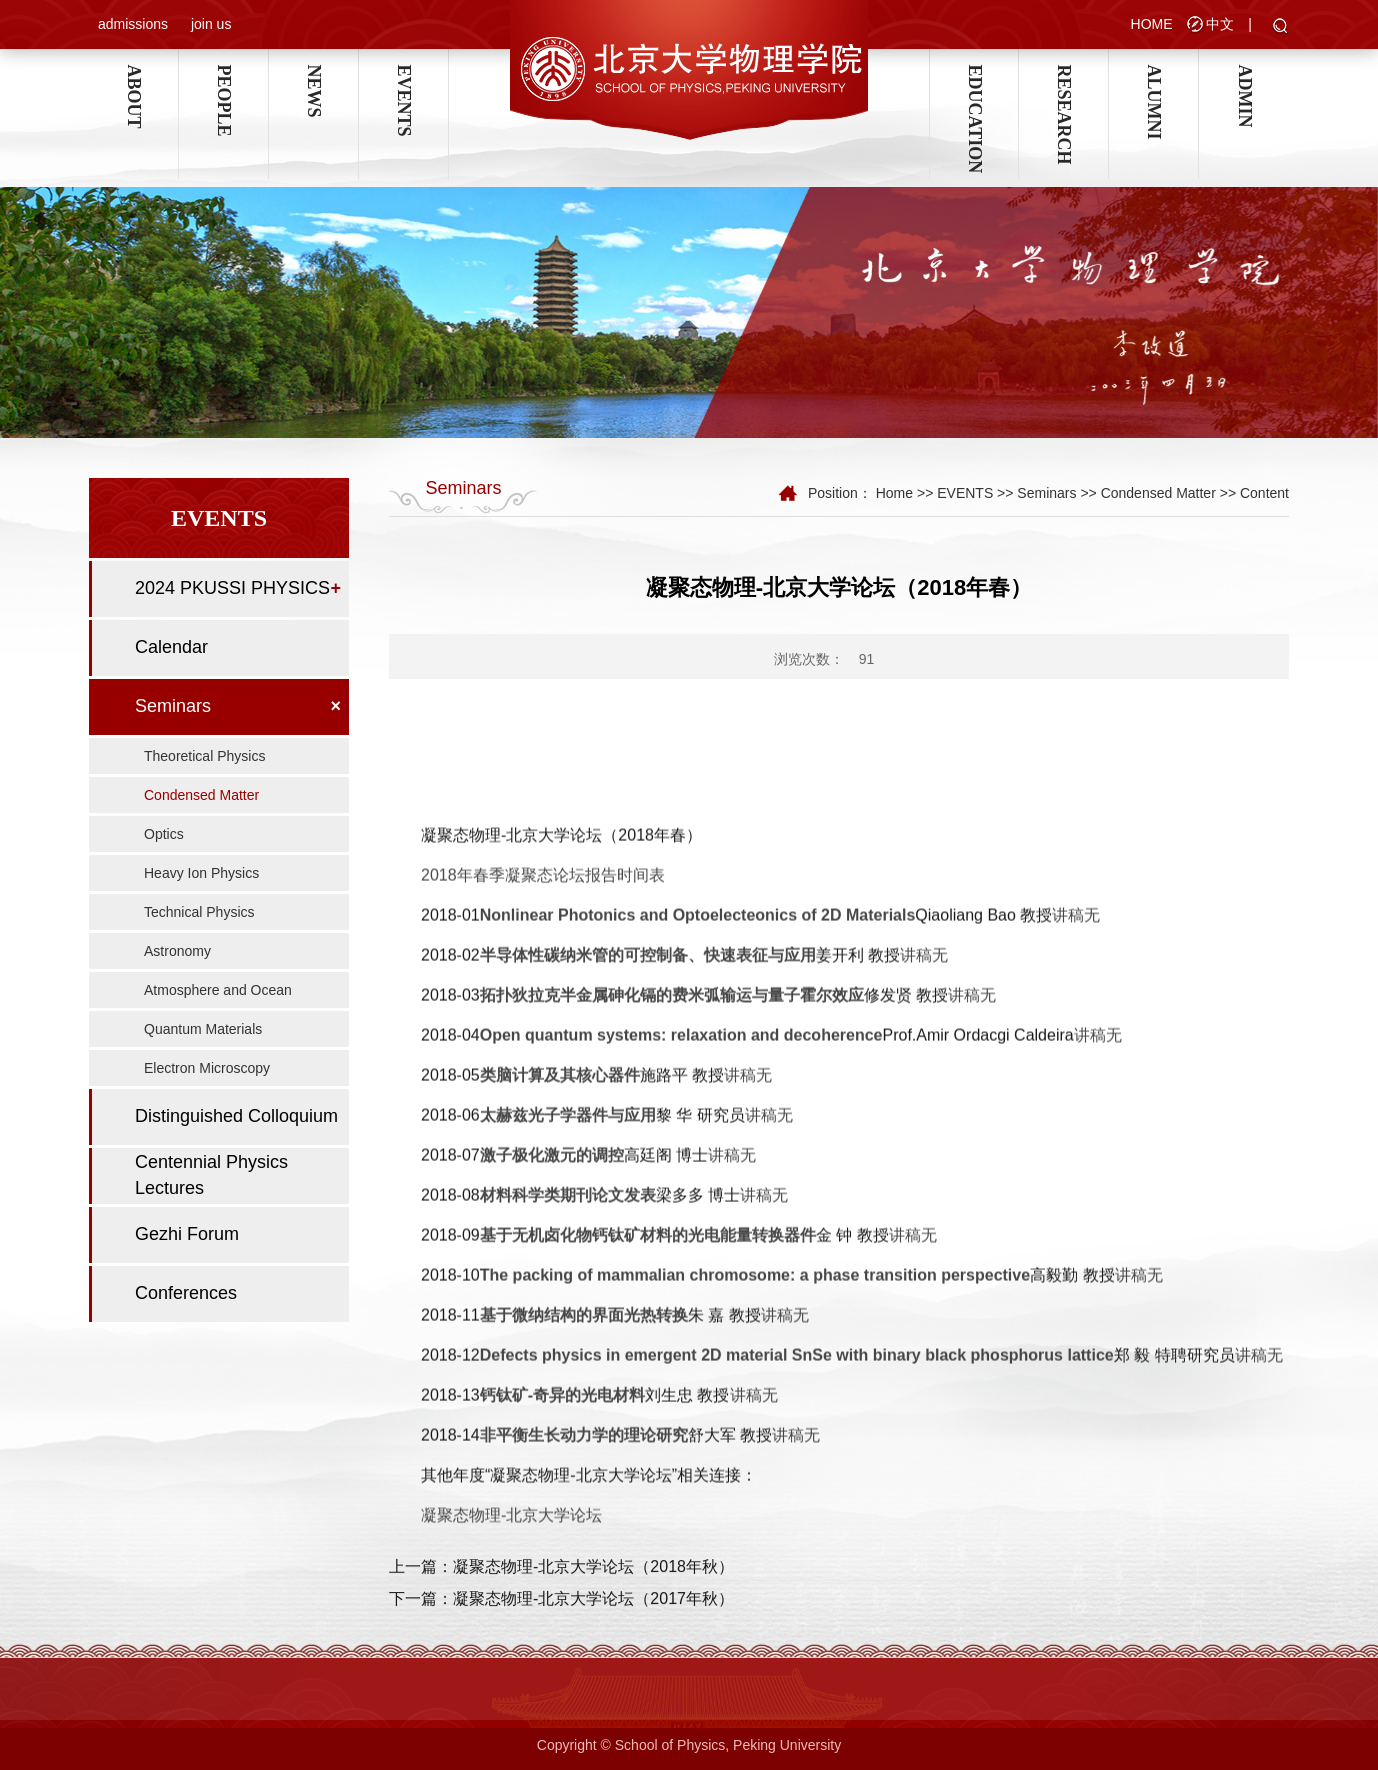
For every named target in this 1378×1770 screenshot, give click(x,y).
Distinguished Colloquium (236, 1116)
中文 (1220, 24)
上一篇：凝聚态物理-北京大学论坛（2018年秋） (561, 1623)
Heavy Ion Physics (201, 873)
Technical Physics (199, 912)
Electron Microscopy (207, 1068)
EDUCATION (974, 74)
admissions (133, 24)
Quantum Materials (203, 1029)
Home (894, 493)
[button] (1280, 27)
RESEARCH (1064, 74)
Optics (164, 834)
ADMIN (1244, 74)
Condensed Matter (201, 795)
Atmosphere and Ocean (218, 990)
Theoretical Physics (204, 756)
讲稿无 (1076, 1579)
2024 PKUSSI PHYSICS (232, 588)
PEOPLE (224, 74)
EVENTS (404, 74)
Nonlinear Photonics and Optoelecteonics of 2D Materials (698, 1579)
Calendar (171, 647)
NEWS (314, 74)
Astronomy (177, 951)
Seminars (173, 706)
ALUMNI (1154, 74)
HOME (1152, 24)
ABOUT (134, 74)
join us (211, 24)
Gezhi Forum (187, 1234)
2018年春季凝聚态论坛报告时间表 (543, 1539)
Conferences (186, 1293)
